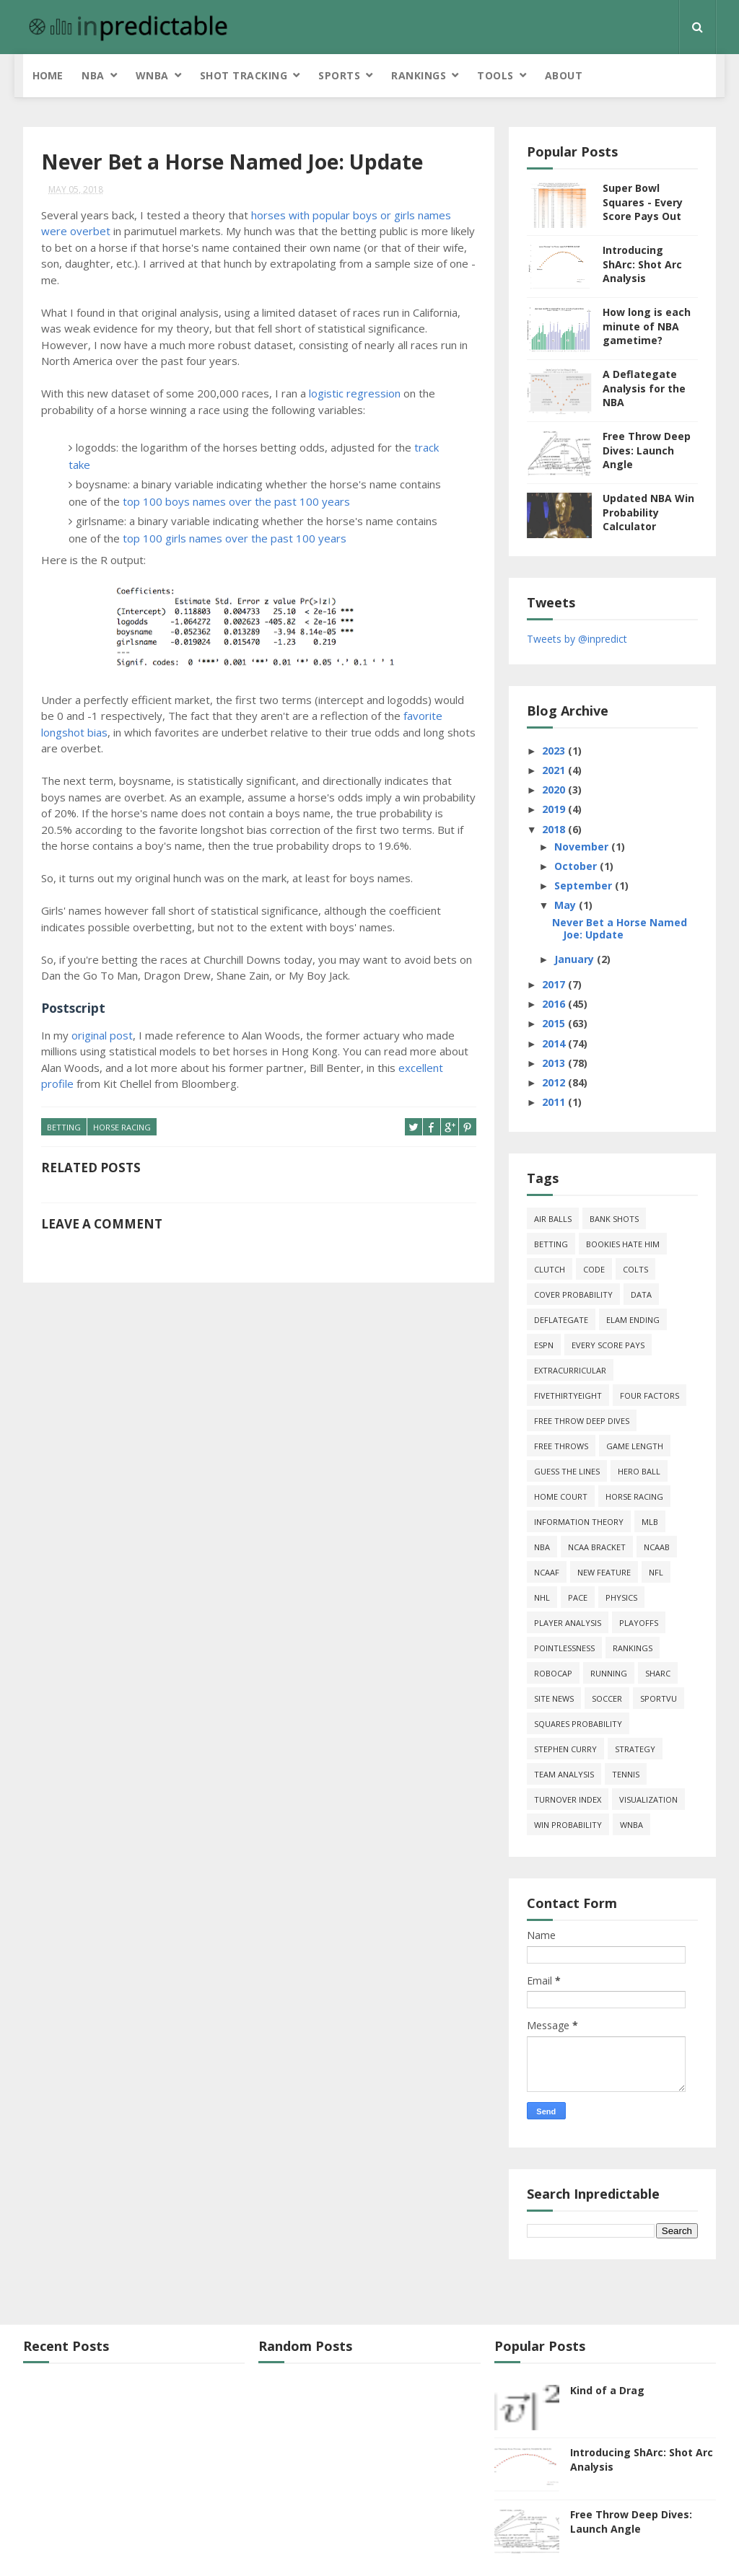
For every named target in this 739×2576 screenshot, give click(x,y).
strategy (635, 1749)
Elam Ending (633, 1319)
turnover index (567, 1799)
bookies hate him (623, 1244)
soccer (607, 1698)
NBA (93, 75)
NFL (656, 1572)
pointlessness (564, 1648)
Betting (64, 1127)
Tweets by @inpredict (577, 639)
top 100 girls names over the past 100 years (234, 538)
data (641, 1294)
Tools (495, 75)
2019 (555, 809)
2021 (555, 770)
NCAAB (657, 1547)
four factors (649, 1395)
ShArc (657, 1673)
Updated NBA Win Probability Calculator (648, 512)
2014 (555, 1043)
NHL (542, 1597)
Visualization (648, 1799)
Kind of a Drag (607, 2390)
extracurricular (570, 1370)
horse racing (122, 1127)
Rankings (418, 75)
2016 (555, 1004)
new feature (604, 1572)
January (575, 959)
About (564, 75)
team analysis (564, 1774)
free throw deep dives (581, 1420)
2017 (555, 984)
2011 (555, 1102)
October (577, 866)
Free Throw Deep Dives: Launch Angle (647, 450)
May (566, 905)
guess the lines (567, 1471)
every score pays (608, 1345)
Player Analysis (567, 1622)
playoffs (638, 1622)
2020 (555, 789)
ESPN (544, 1345)
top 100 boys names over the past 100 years (236, 501)
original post (102, 1035)
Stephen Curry (565, 1749)
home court (560, 1496)
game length (634, 1446)
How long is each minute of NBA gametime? (647, 326)
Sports (339, 75)
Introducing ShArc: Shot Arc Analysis (642, 264)
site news (554, 1698)
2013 (555, 1063)
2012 (555, 1082)
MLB (650, 1521)
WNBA (152, 75)
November (582, 846)
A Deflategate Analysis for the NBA (644, 388)
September (584, 885)
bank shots (614, 1218)
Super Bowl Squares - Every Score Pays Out (643, 202)
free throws (561, 1446)
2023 (555, 750)
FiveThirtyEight (568, 1395)
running (608, 1673)
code (594, 1269)
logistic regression (355, 393)
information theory (579, 1521)
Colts (635, 1269)
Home (47, 75)
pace (577, 1597)
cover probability (573, 1294)
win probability (568, 1824)
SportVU (658, 1698)
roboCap (553, 1673)
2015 (555, 1023)
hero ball (639, 1471)
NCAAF (546, 1572)
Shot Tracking (244, 75)
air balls (553, 1218)
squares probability (578, 1723)
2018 (555, 829)
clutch (549, 1269)
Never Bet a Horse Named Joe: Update (619, 928)
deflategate (561, 1319)
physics (621, 1597)
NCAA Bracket (597, 1547)
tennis (625, 1774)
